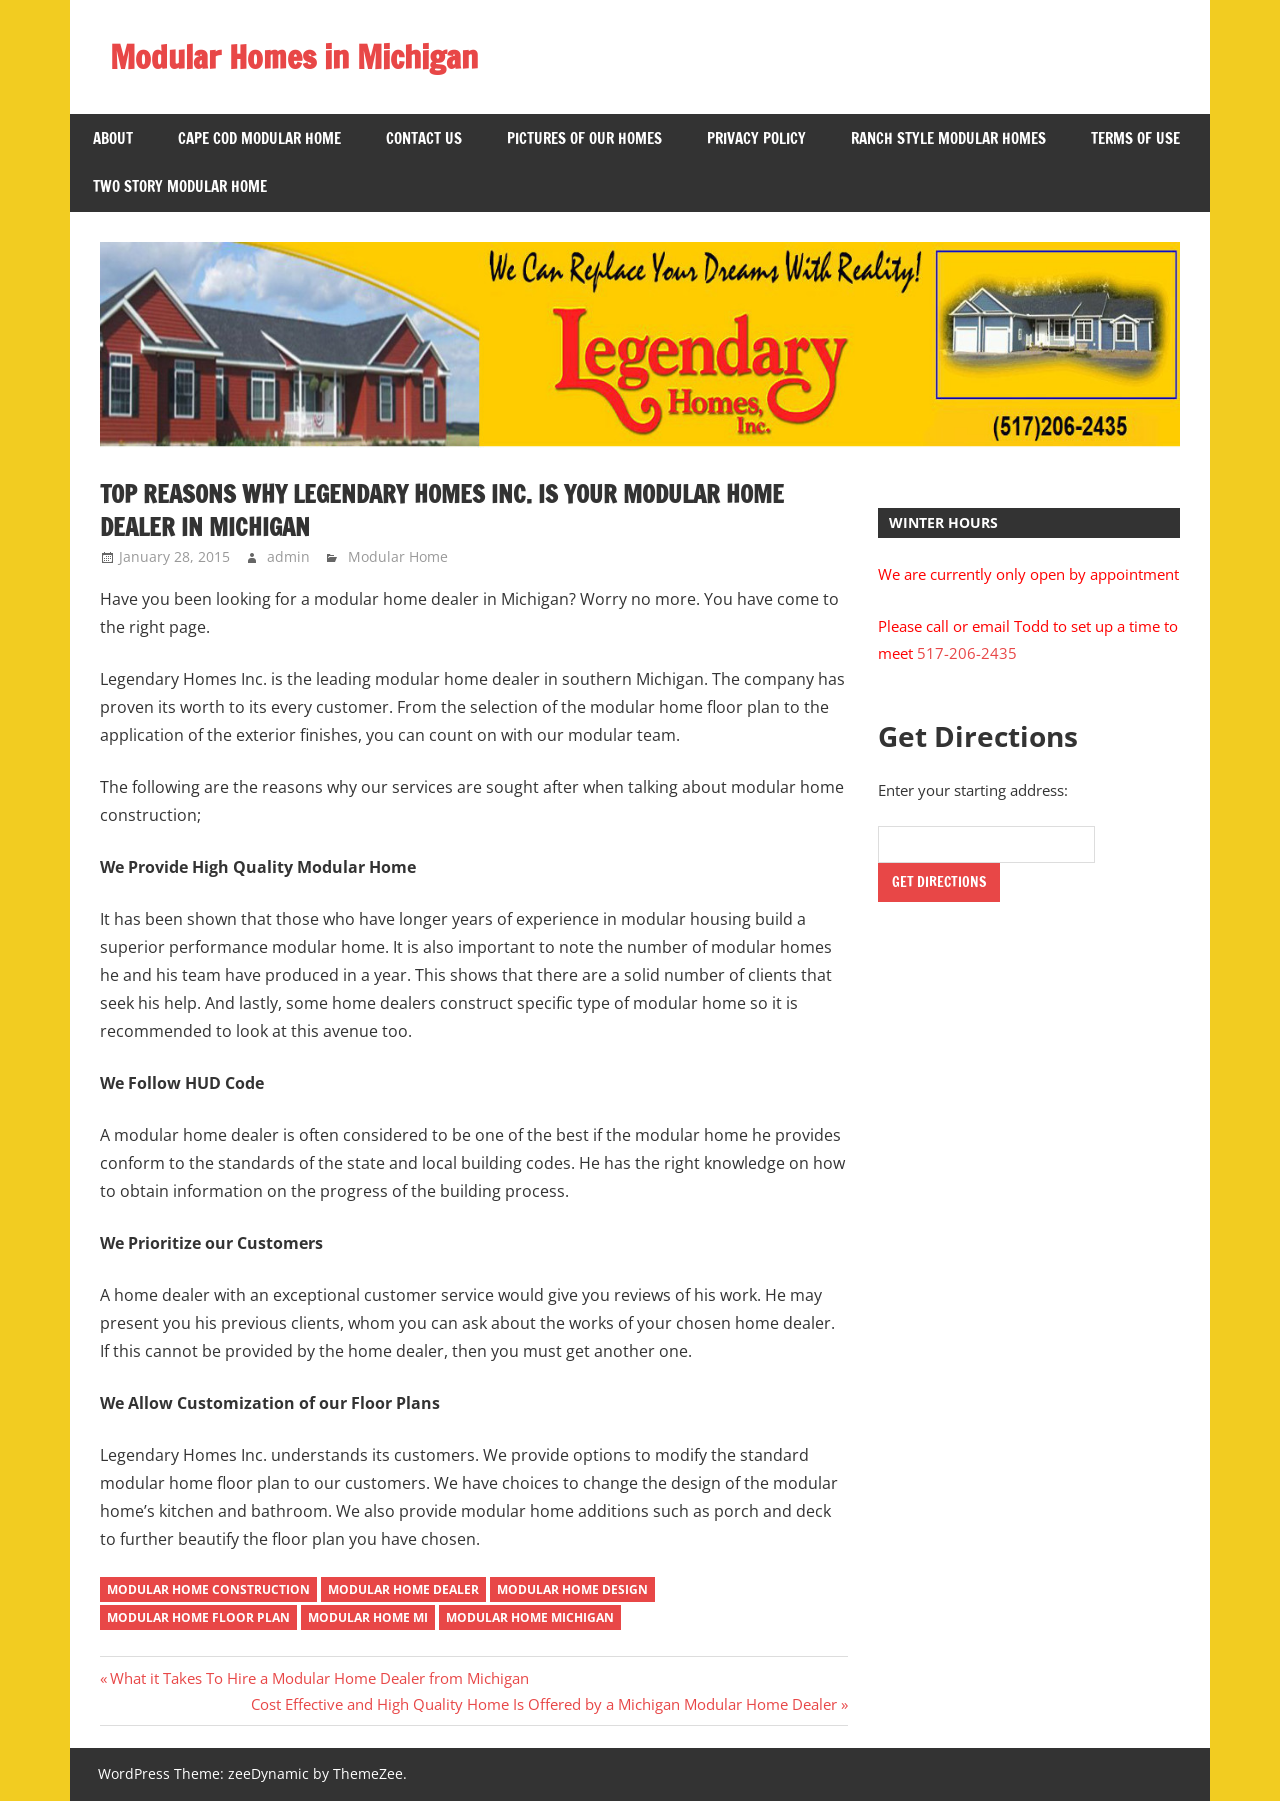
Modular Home (398, 556)
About (113, 138)
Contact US (424, 138)
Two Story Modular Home (180, 186)
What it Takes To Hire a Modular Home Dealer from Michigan (319, 1678)
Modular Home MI (368, 1617)
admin (288, 556)
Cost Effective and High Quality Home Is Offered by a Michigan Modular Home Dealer (544, 1704)
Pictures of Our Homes (584, 138)
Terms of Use (1135, 138)
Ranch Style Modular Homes (948, 138)
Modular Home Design (572, 1589)
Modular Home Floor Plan (198, 1617)
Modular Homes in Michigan (294, 57)
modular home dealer (403, 1589)
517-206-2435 (967, 653)
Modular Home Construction (208, 1589)
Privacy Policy (756, 138)
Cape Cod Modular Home (259, 138)
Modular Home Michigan (530, 1617)
